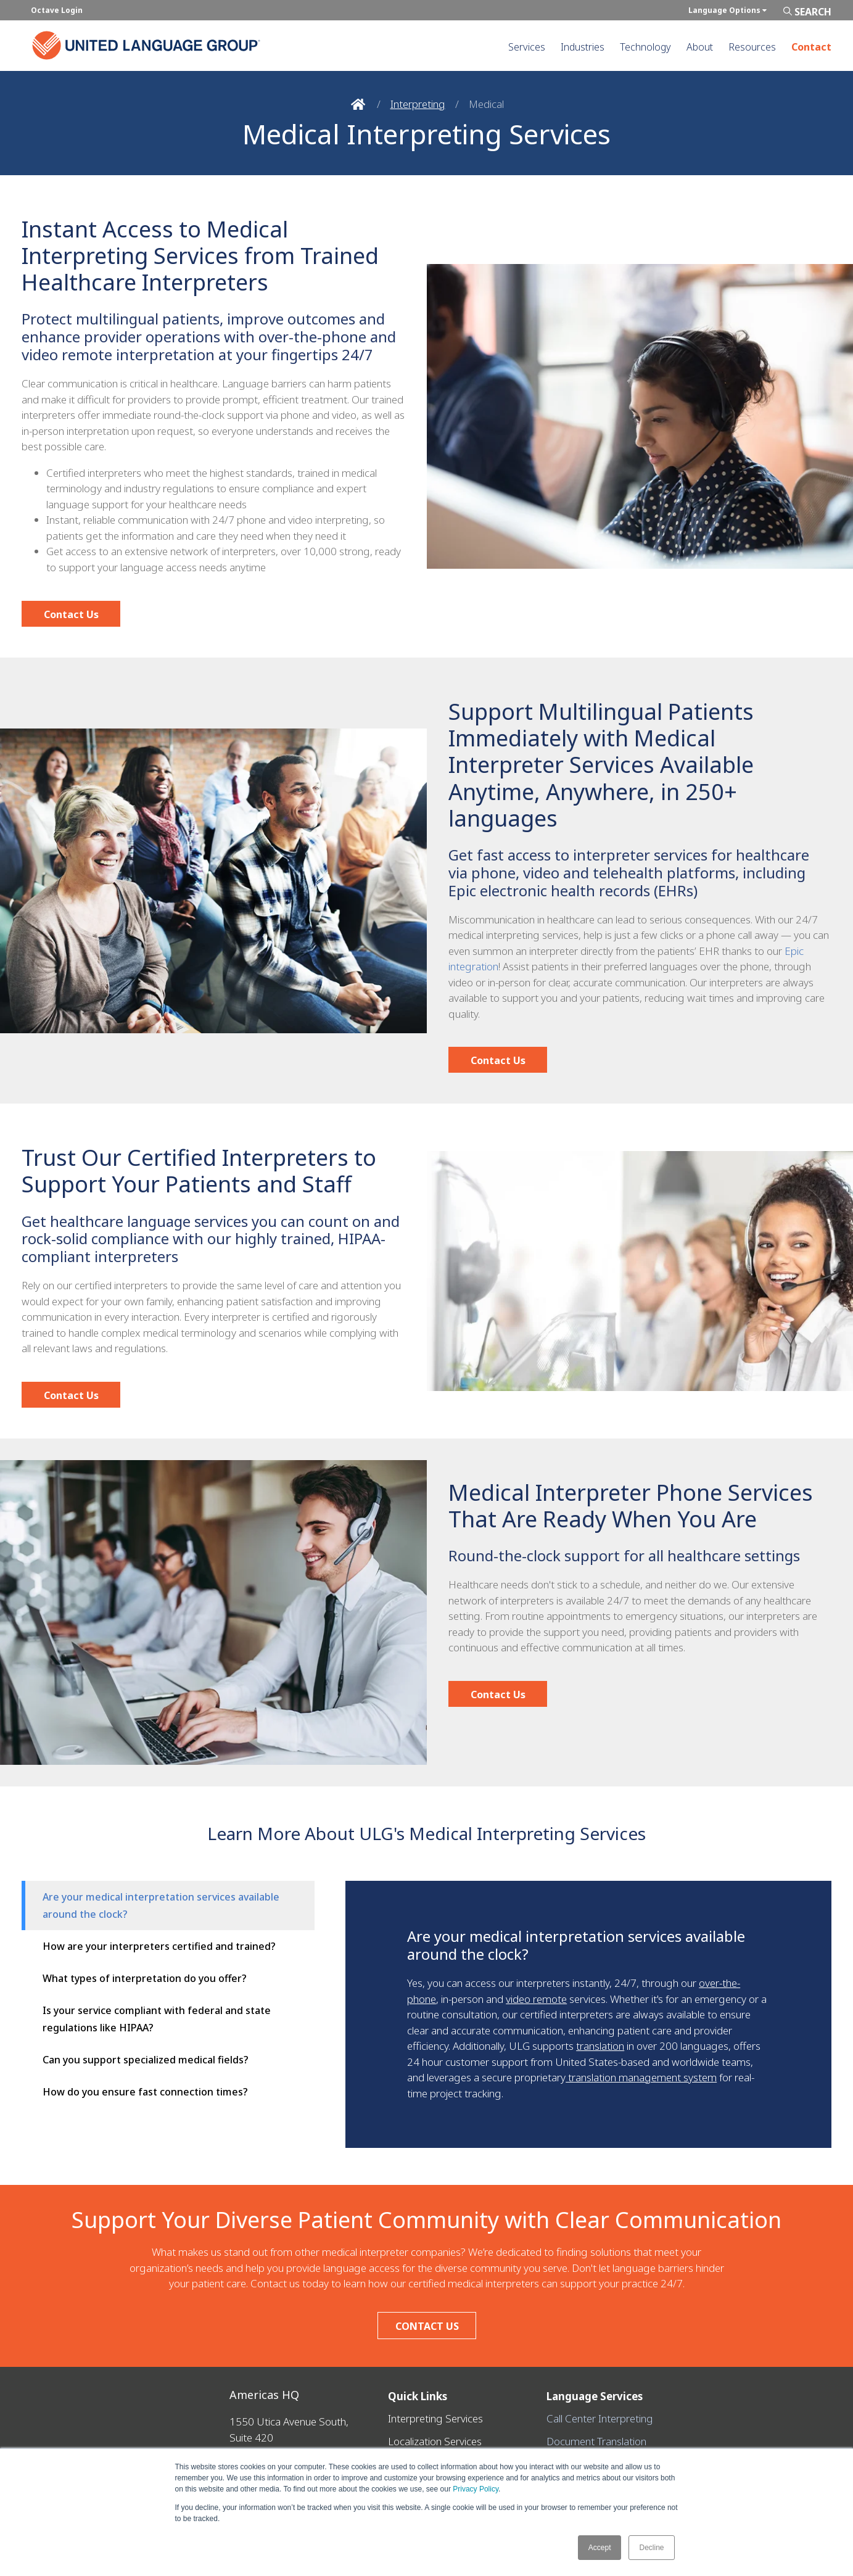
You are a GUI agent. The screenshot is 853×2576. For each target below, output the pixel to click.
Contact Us (71, 614)
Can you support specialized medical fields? (146, 2059)
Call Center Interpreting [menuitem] (599, 2418)
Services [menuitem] (526, 47)
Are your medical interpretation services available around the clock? (161, 1905)
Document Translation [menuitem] (596, 2434)
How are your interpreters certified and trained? (159, 1946)
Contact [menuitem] (811, 47)
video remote (536, 1999)
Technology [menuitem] (645, 47)
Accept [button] (599, 2547)
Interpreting (417, 104)
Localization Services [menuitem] (435, 2434)
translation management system (641, 2077)
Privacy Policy (475, 2489)
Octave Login (57, 10)
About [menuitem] (699, 47)
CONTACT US (426, 2326)
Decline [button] (651, 2547)
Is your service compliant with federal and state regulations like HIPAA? (157, 2019)
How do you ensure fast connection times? (145, 2092)
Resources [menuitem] (752, 47)
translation (600, 2046)
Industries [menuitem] (582, 47)
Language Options (727, 10)
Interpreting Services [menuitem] (435, 2418)
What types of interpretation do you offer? (145, 1978)
